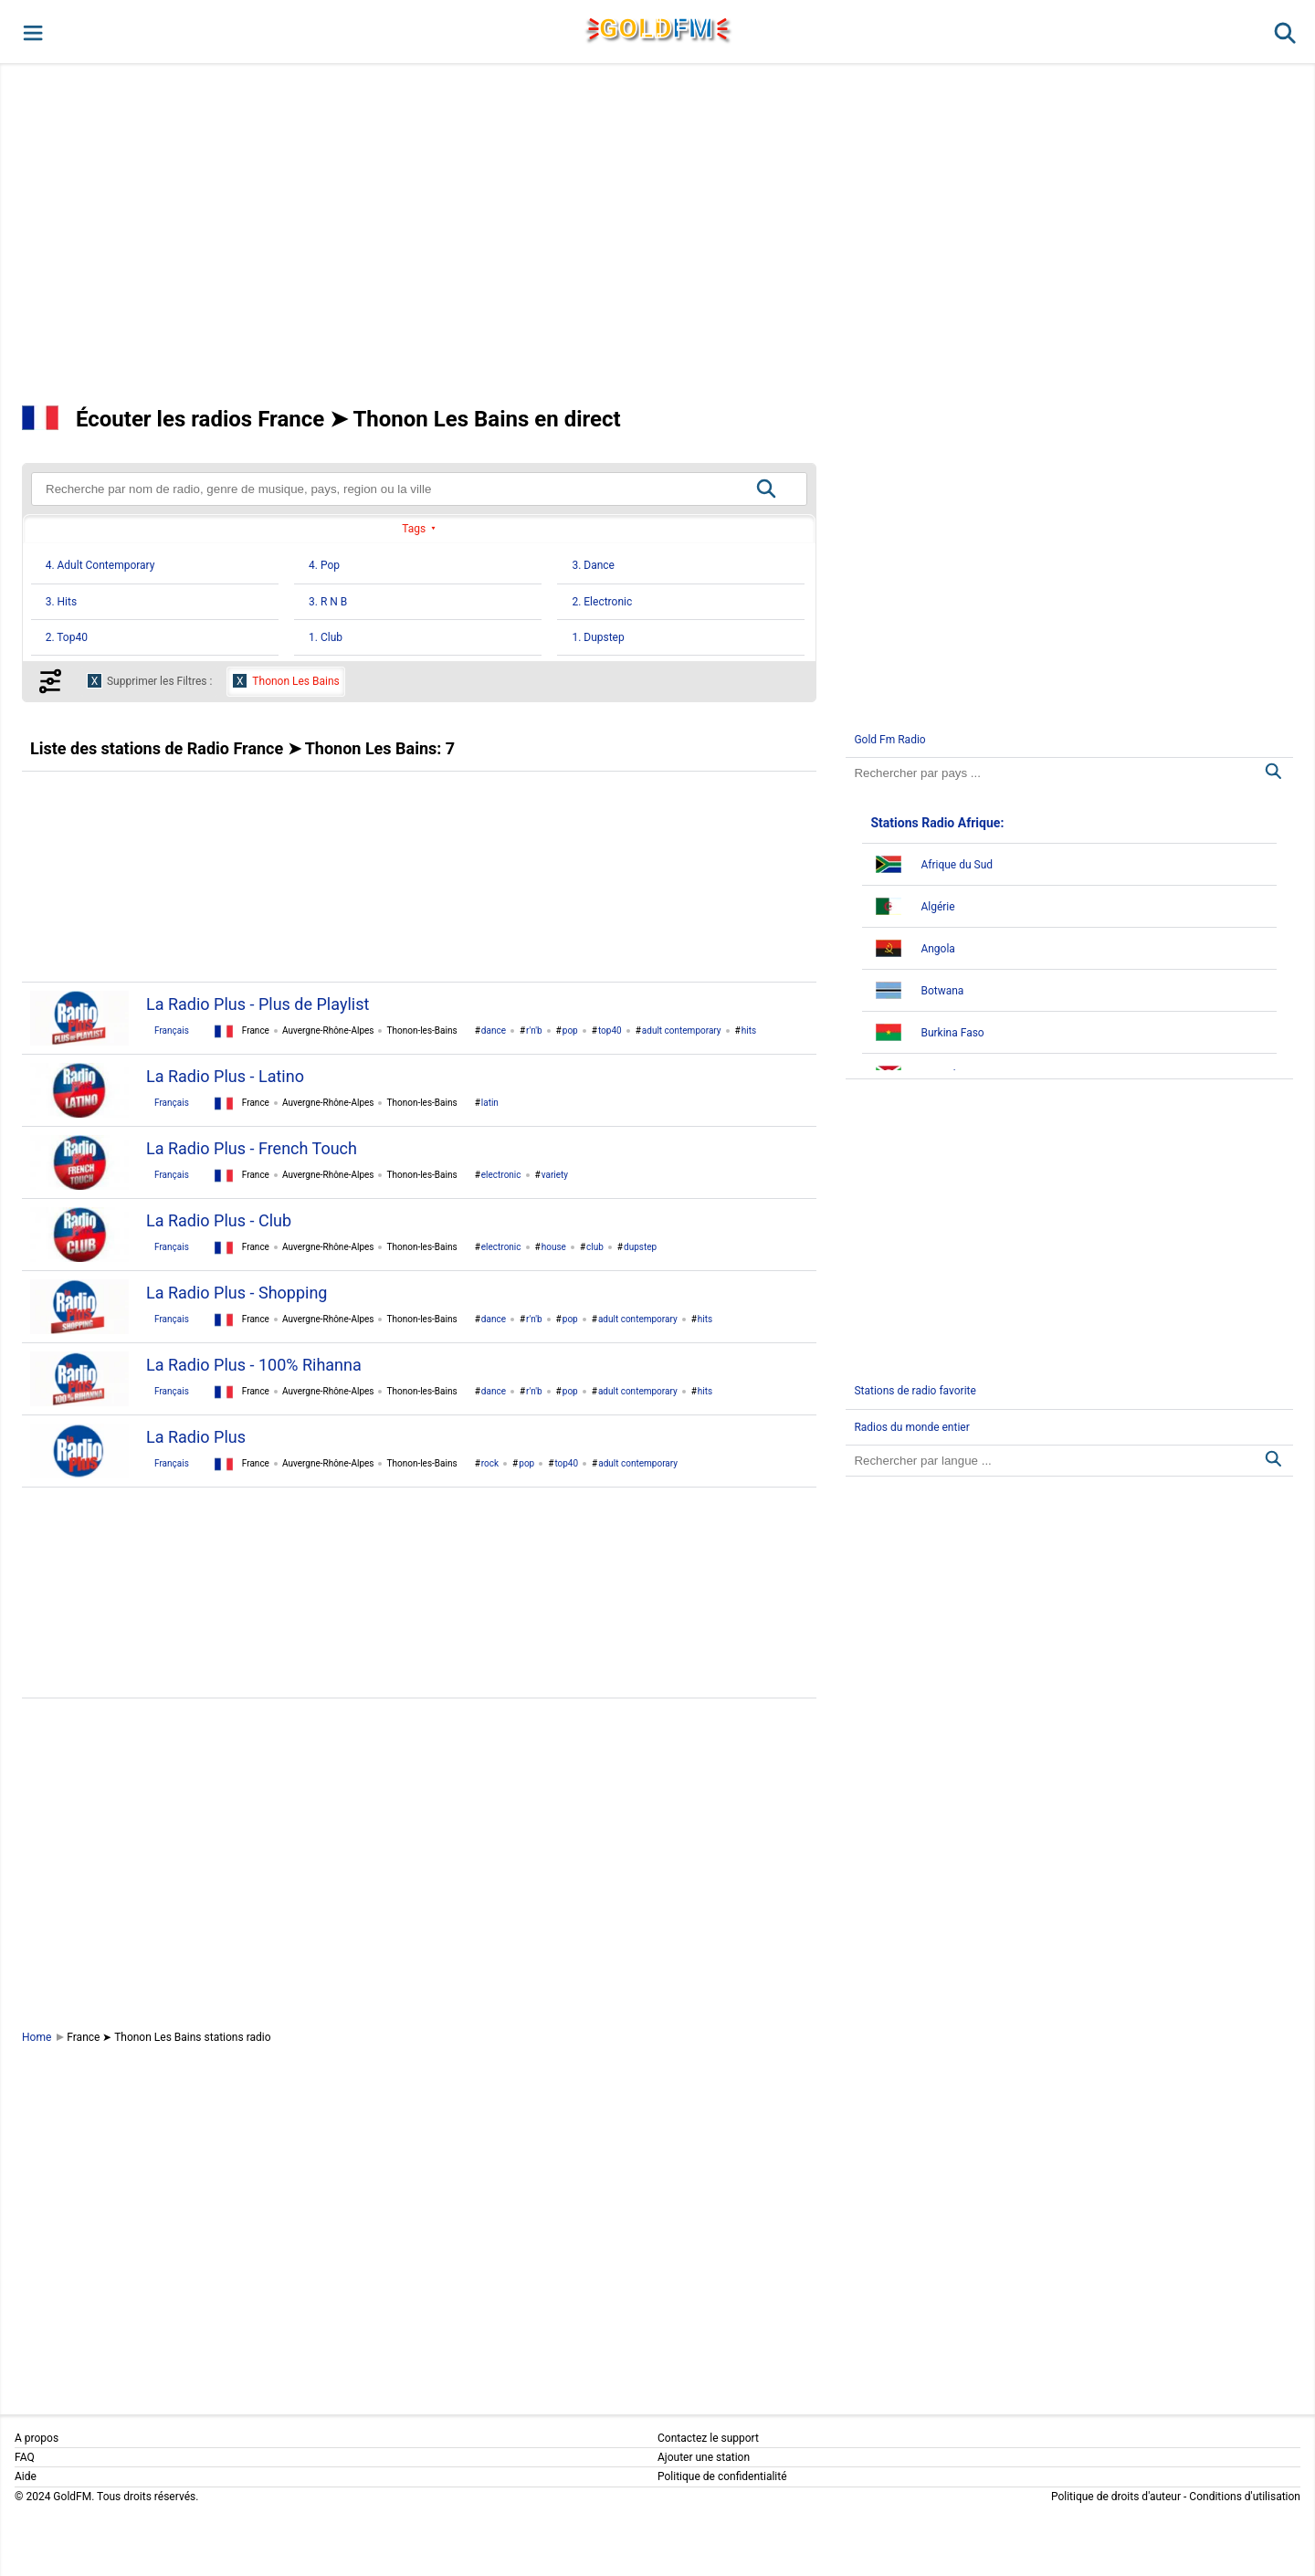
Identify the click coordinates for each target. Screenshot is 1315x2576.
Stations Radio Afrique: (937, 822)
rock (490, 1463)
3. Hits (61, 601)
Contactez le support (708, 2438)
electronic (501, 1175)
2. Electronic (602, 601)
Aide (26, 2476)
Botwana (941, 990)
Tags (414, 528)
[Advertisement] (657, 232)
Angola (937, 948)
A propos (36, 2438)
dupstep (640, 1247)
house (554, 1247)
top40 (610, 1030)
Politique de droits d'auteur (1116, 2496)
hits (749, 1030)
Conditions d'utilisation (1244, 2496)
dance (493, 1030)
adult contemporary (681, 1030)
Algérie (937, 906)
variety (555, 1175)
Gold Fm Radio (889, 739)
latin (490, 1103)
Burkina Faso (952, 1032)
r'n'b (534, 1030)
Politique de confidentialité (722, 2476)
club (595, 1247)
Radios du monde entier (911, 1427)
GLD (656, 28)
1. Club (325, 637)
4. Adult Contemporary (100, 565)
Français (171, 1030)
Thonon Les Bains (295, 681)
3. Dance (593, 565)
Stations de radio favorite (915, 1390)
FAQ (25, 2457)
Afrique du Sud (956, 864)
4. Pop (324, 565)
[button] (31, 31)
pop (570, 1030)
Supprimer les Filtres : (159, 681)
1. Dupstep (598, 637)
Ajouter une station (704, 2457)
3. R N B (328, 601)
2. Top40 (67, 637)
